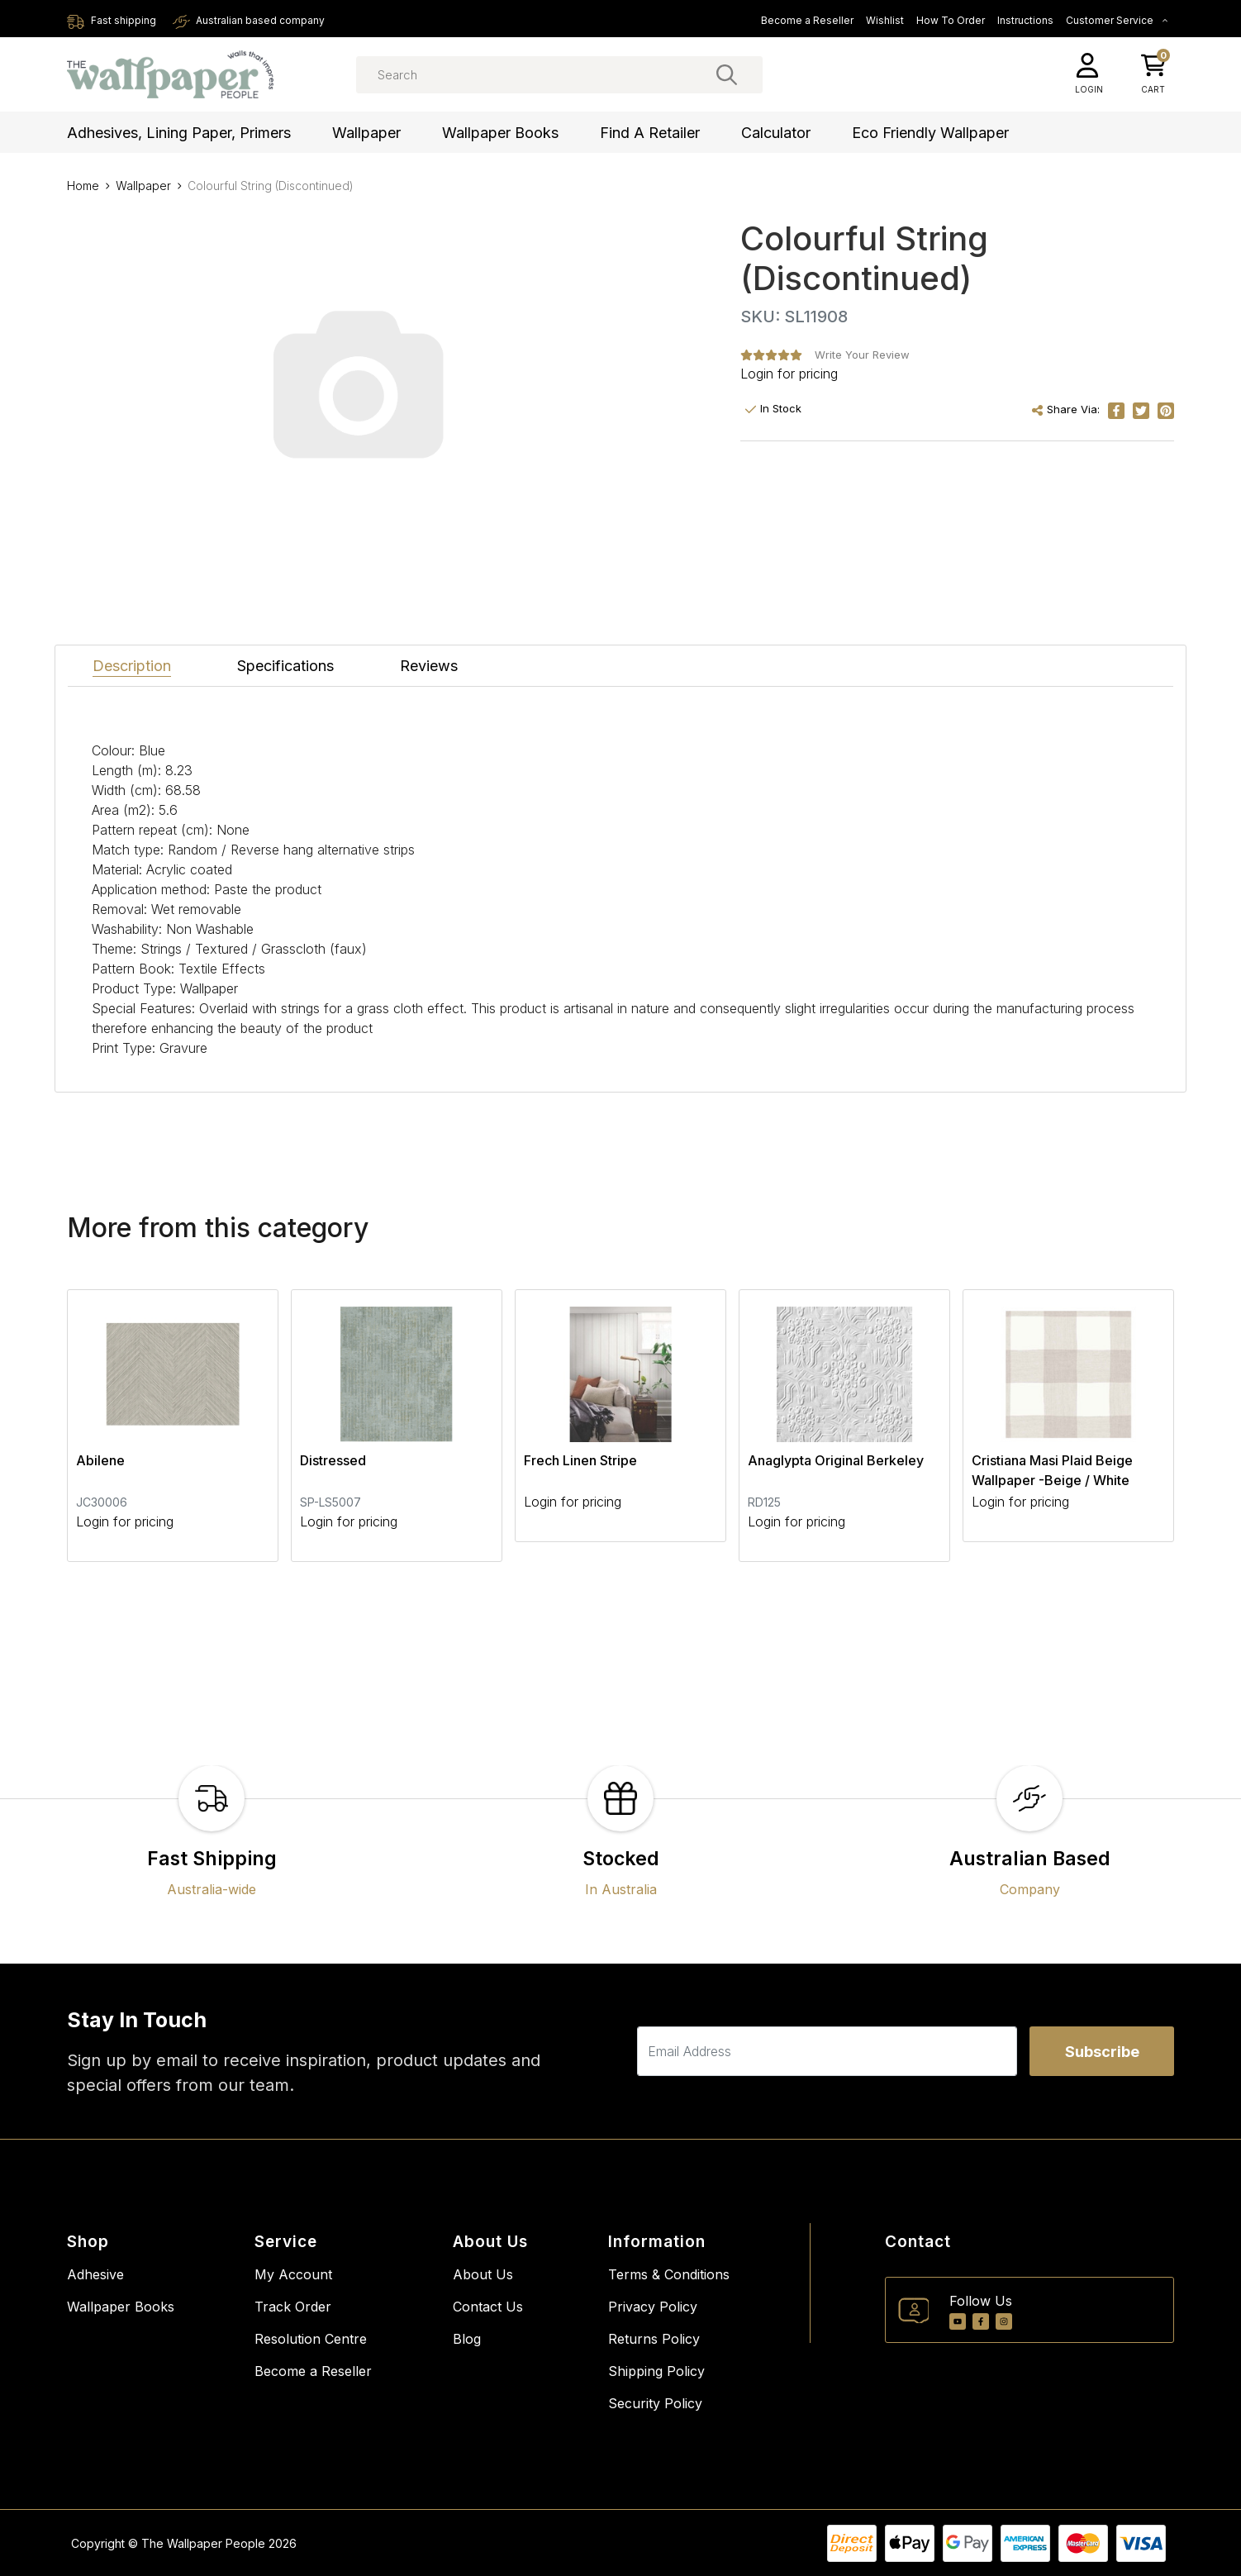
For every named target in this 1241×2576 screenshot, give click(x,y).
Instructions (1025, 20)
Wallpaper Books (500, 132)
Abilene (100, 1460)
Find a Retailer (650, 132)
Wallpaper (366, 132)
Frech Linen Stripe (580, 1460)
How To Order (950, 20)
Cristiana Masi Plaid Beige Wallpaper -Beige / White (1052, 1470)
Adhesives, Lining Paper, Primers (179, 132)
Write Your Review (862, 354)
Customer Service (1117, 20)
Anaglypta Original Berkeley (836, 1460)
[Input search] (559, 74)
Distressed (333, 1460)
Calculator (776, 132)
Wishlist (885, 20)
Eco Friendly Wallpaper (930, 132)
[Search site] (726, 74)
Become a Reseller (807, 20)
